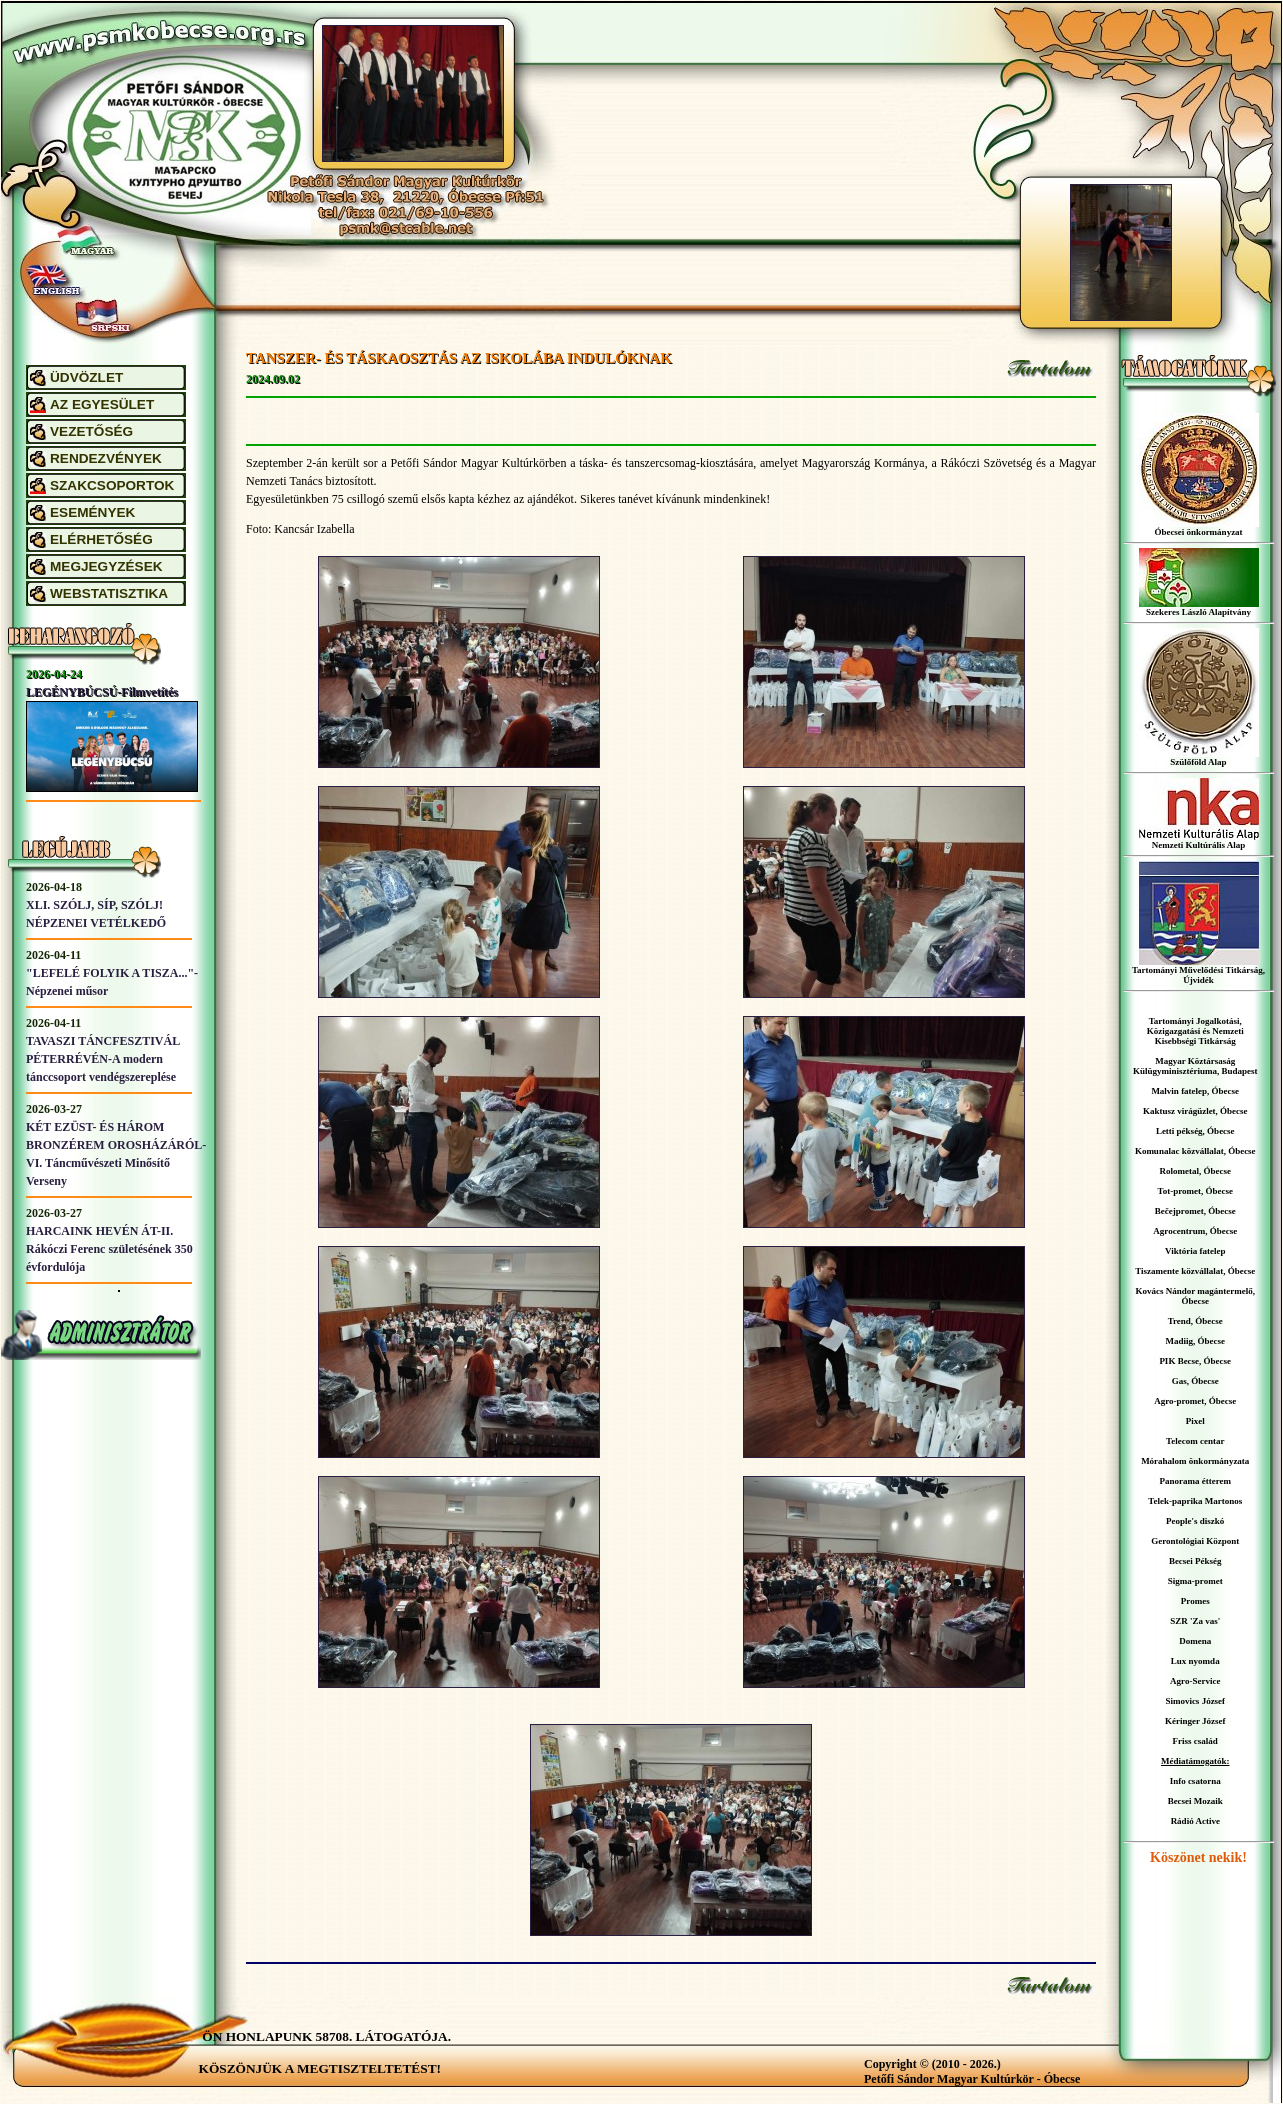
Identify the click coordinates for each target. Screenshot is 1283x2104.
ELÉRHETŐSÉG (101, 539)
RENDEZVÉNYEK (106, 458)
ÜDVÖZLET (86, 377)
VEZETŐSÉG (91, 431)
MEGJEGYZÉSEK (106, 566)
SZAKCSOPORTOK (112, 485)
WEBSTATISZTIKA (109, 593)
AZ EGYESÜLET (102, 404)
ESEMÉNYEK (92, 512)
